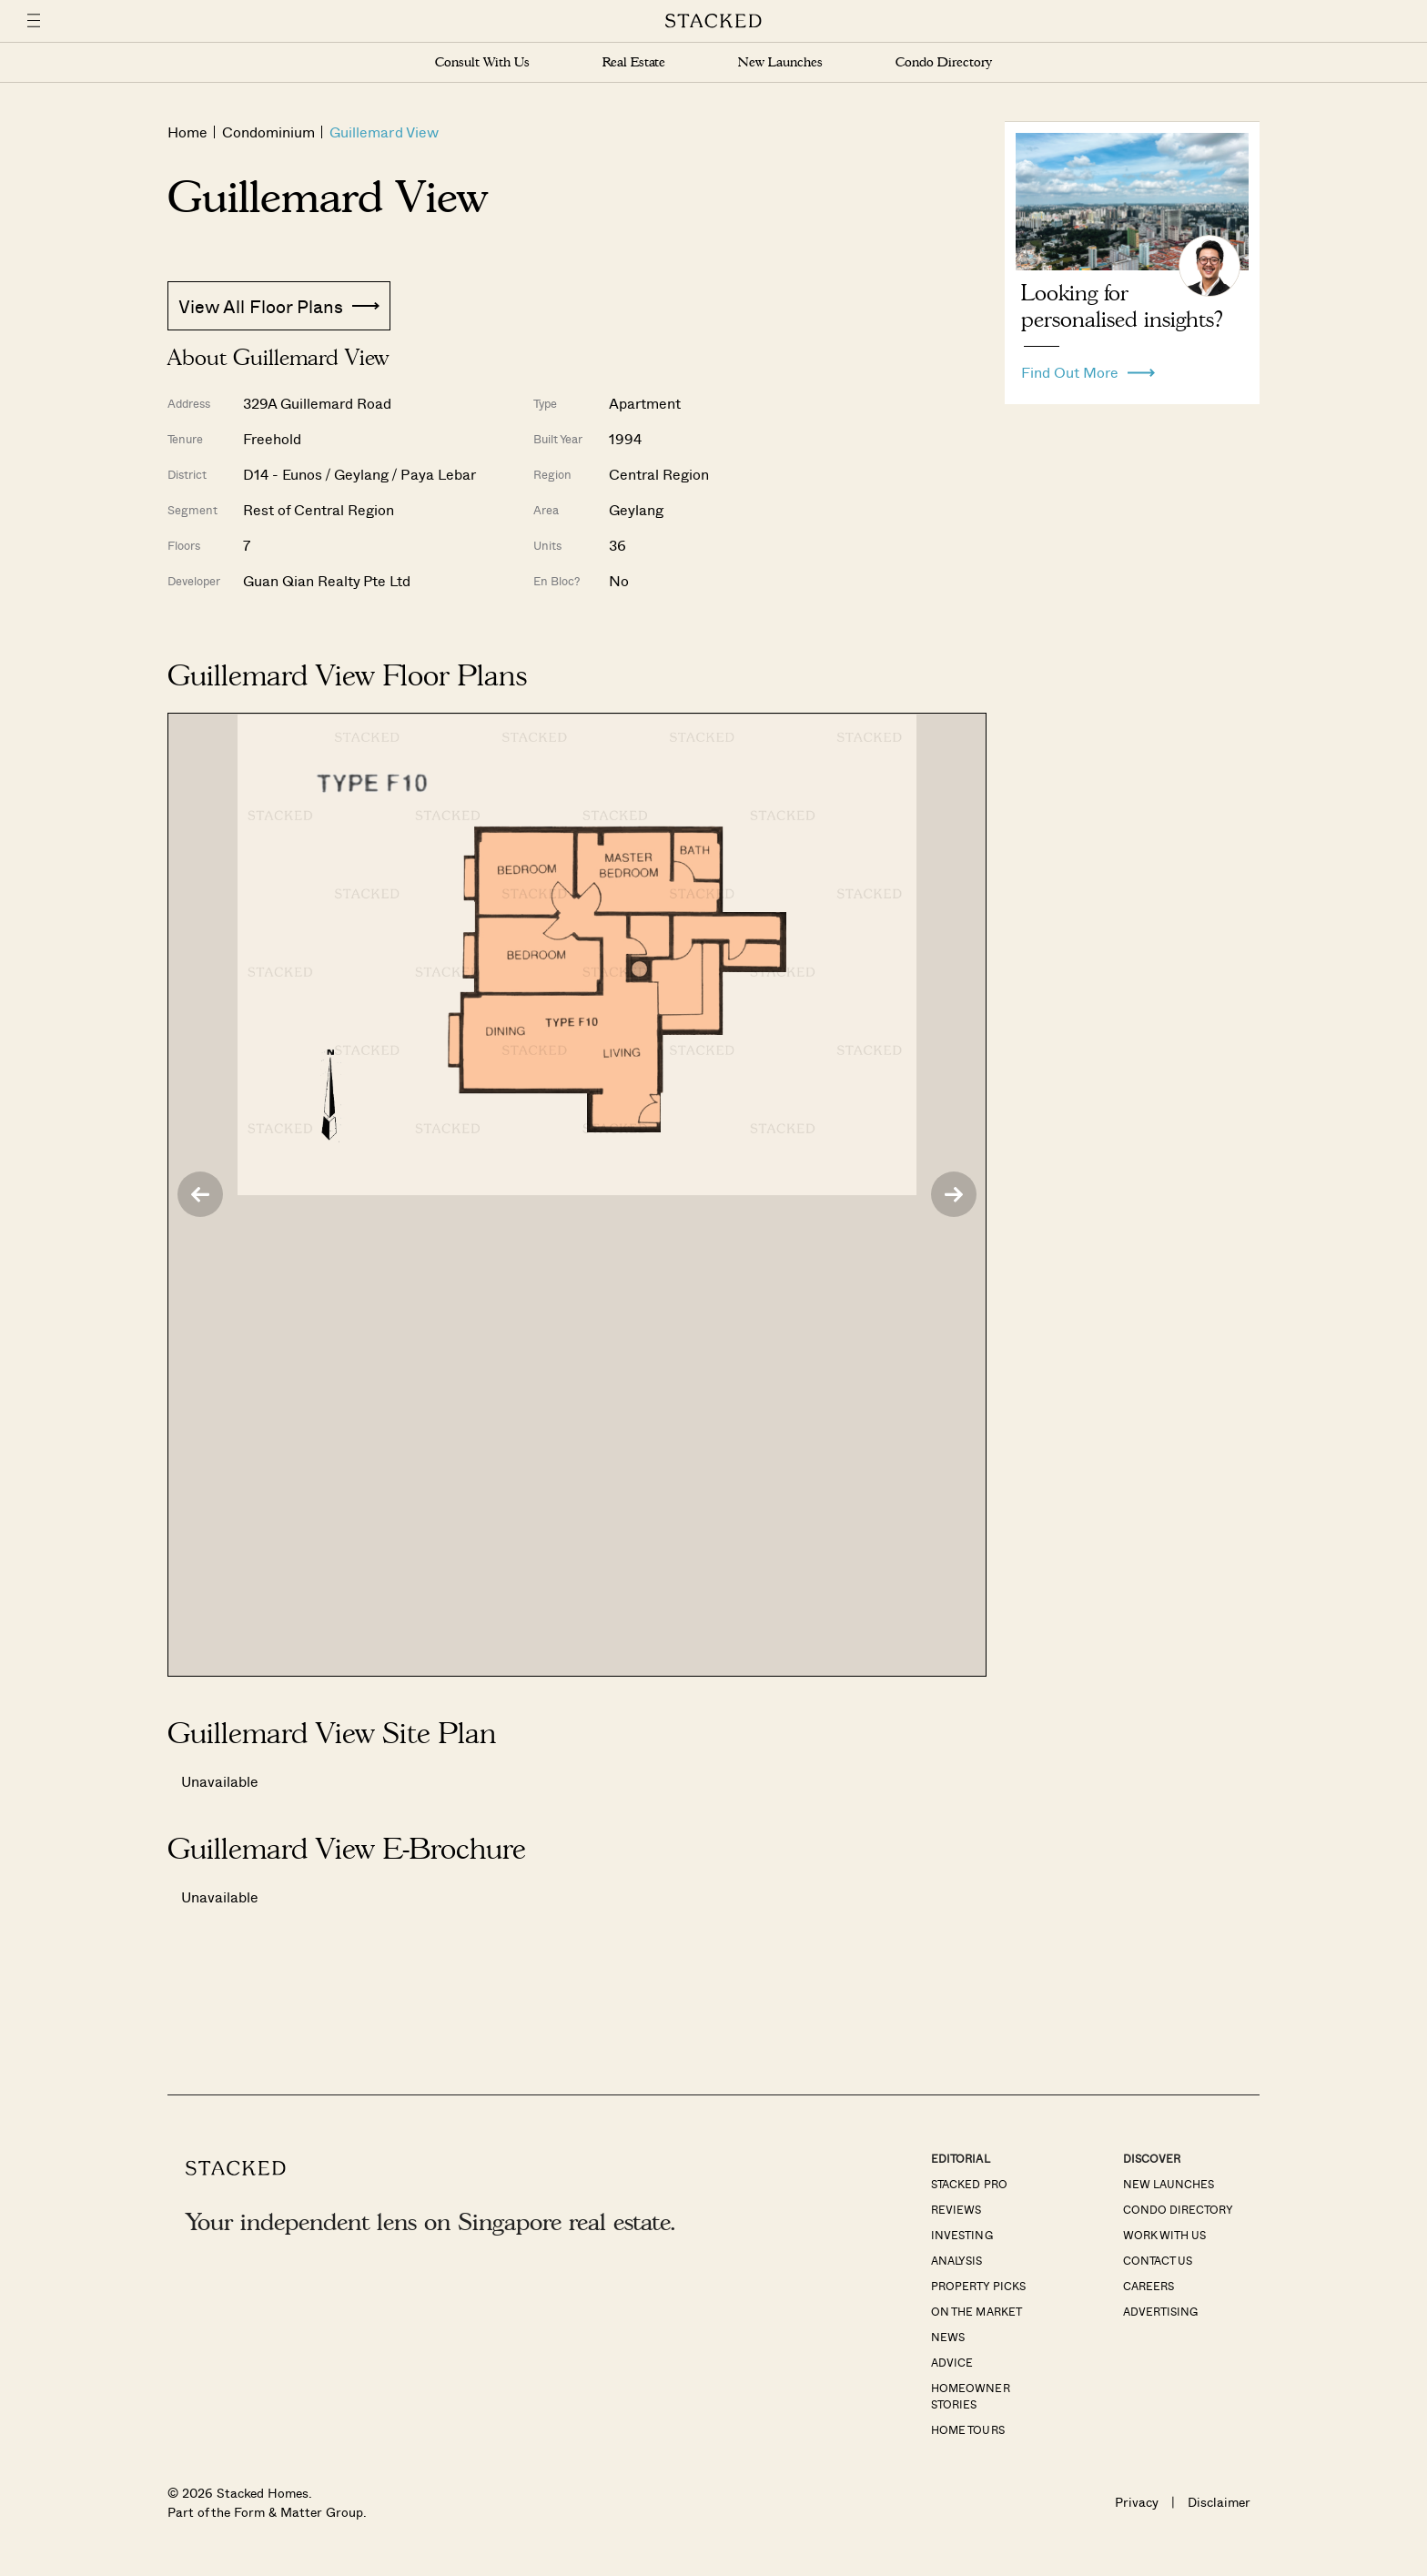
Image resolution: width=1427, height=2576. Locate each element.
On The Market (976, 2311)
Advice (952, 2362)
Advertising (1160, 2311)
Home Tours (967, 2429)
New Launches (780, 62)
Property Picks (978, 2285)
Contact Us (1157, 2260)
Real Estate (633, 62)
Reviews (956, 2209)
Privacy (1137, 2501)
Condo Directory (944, 62)
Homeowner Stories (970, 2395)
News (948, 2336)
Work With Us (1164, 2234)
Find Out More (1088, 367)
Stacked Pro (969, 2183)
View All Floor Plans (279, 305)
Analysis (956, 2260)
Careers (1148, 2285)
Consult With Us (482, 62)
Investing (961, 2234)
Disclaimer (1219, 2501)
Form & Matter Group (298, 2511)
